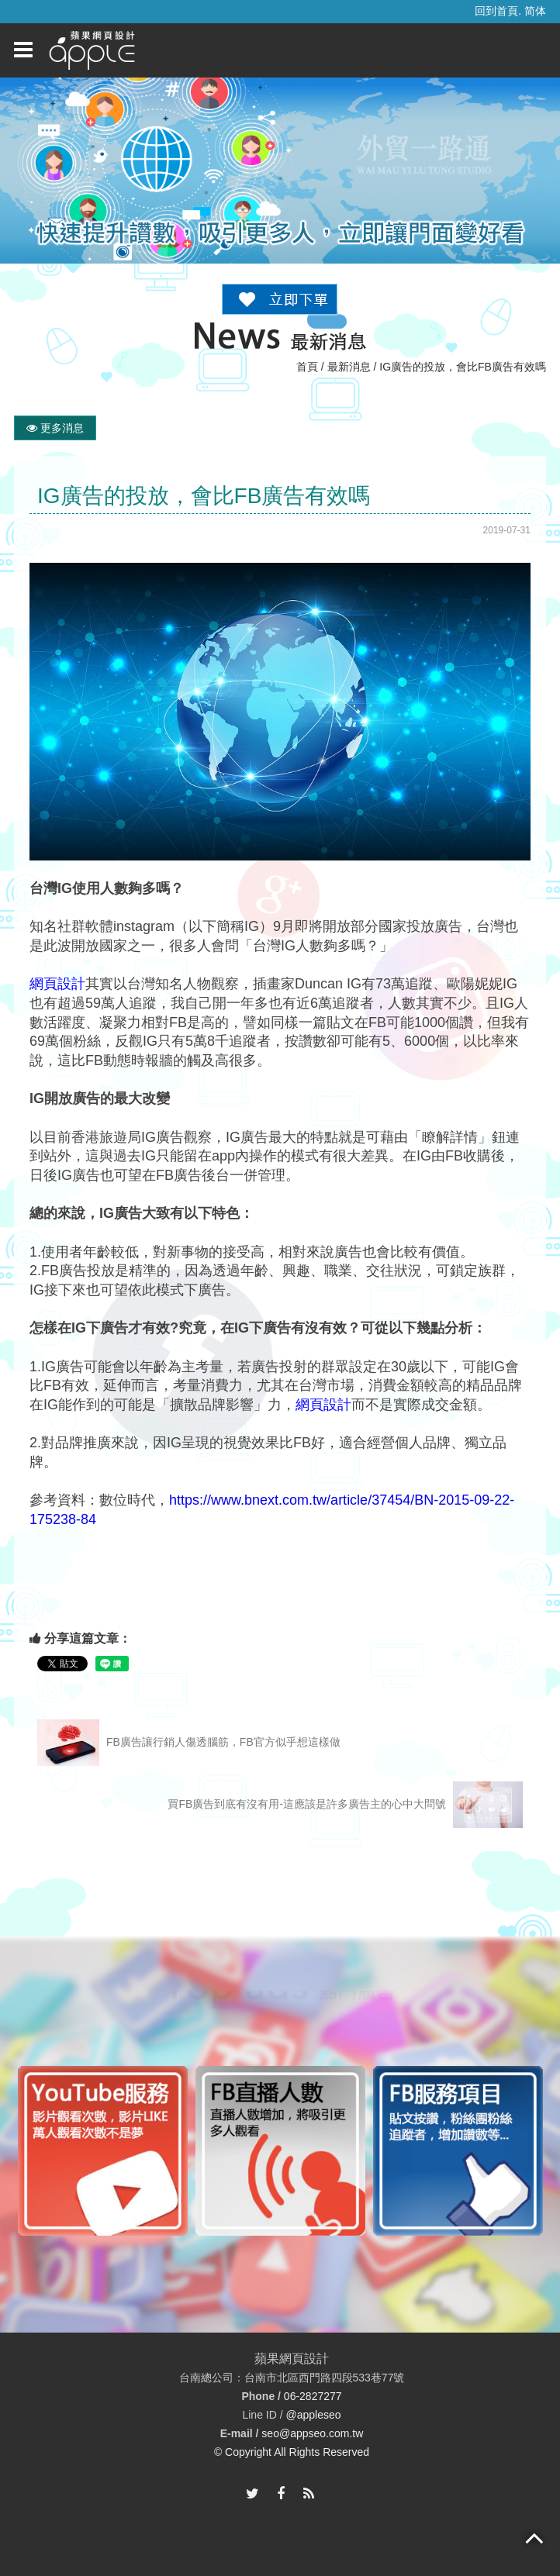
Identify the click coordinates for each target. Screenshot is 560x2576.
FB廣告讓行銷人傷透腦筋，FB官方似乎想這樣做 (188, 1742)
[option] (192, 2151)
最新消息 (349, 366)
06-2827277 (313, 2396)
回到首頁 (496, 11)
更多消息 (55, 428)
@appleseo (312, 2415)
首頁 (307, 366)
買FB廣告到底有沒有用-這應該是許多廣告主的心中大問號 (345, 1804)
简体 (535, 11)
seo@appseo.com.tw (312, 2433)
